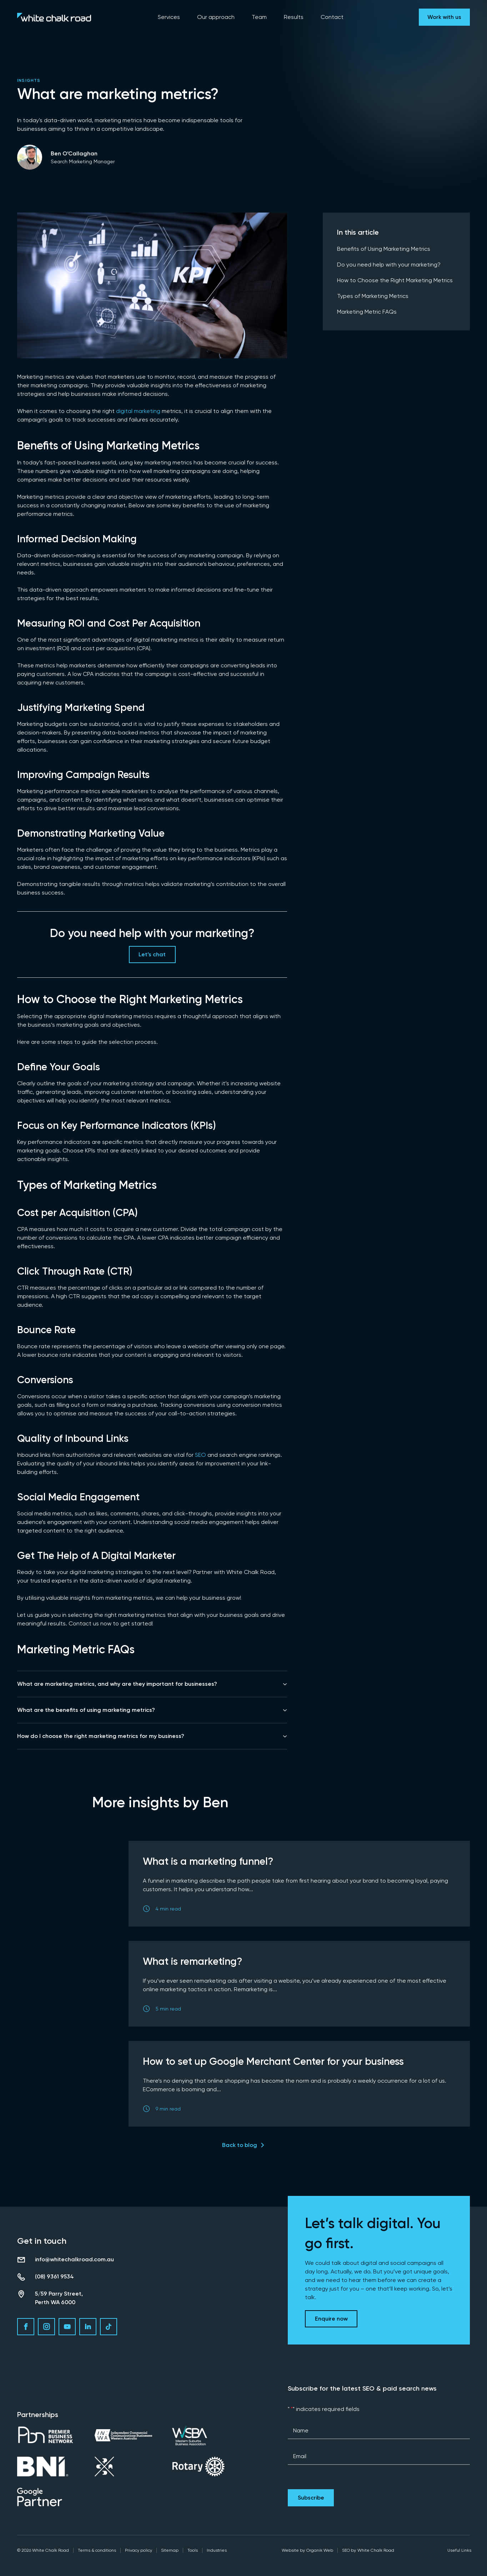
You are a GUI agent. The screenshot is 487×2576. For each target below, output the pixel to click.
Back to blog (239, 2145)
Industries (217, 2550)
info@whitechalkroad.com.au (74, 2259)
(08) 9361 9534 (54, 2276)
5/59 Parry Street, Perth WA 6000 (59, 2298)
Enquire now (331, 2318)
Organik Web (319, 2550)
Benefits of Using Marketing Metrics (383, 248)
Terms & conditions (97, 2550)
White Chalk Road (375, 2550)
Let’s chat (152, 954)
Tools (192, 2550)
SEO (200, 1454)
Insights (29, 80)
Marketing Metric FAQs (367, 311)
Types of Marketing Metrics (372, 296)
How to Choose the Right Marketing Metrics (395, 280)
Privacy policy (138, 2550)
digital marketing (138, 411)
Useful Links (459, 2550)
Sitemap (170, 2550)
